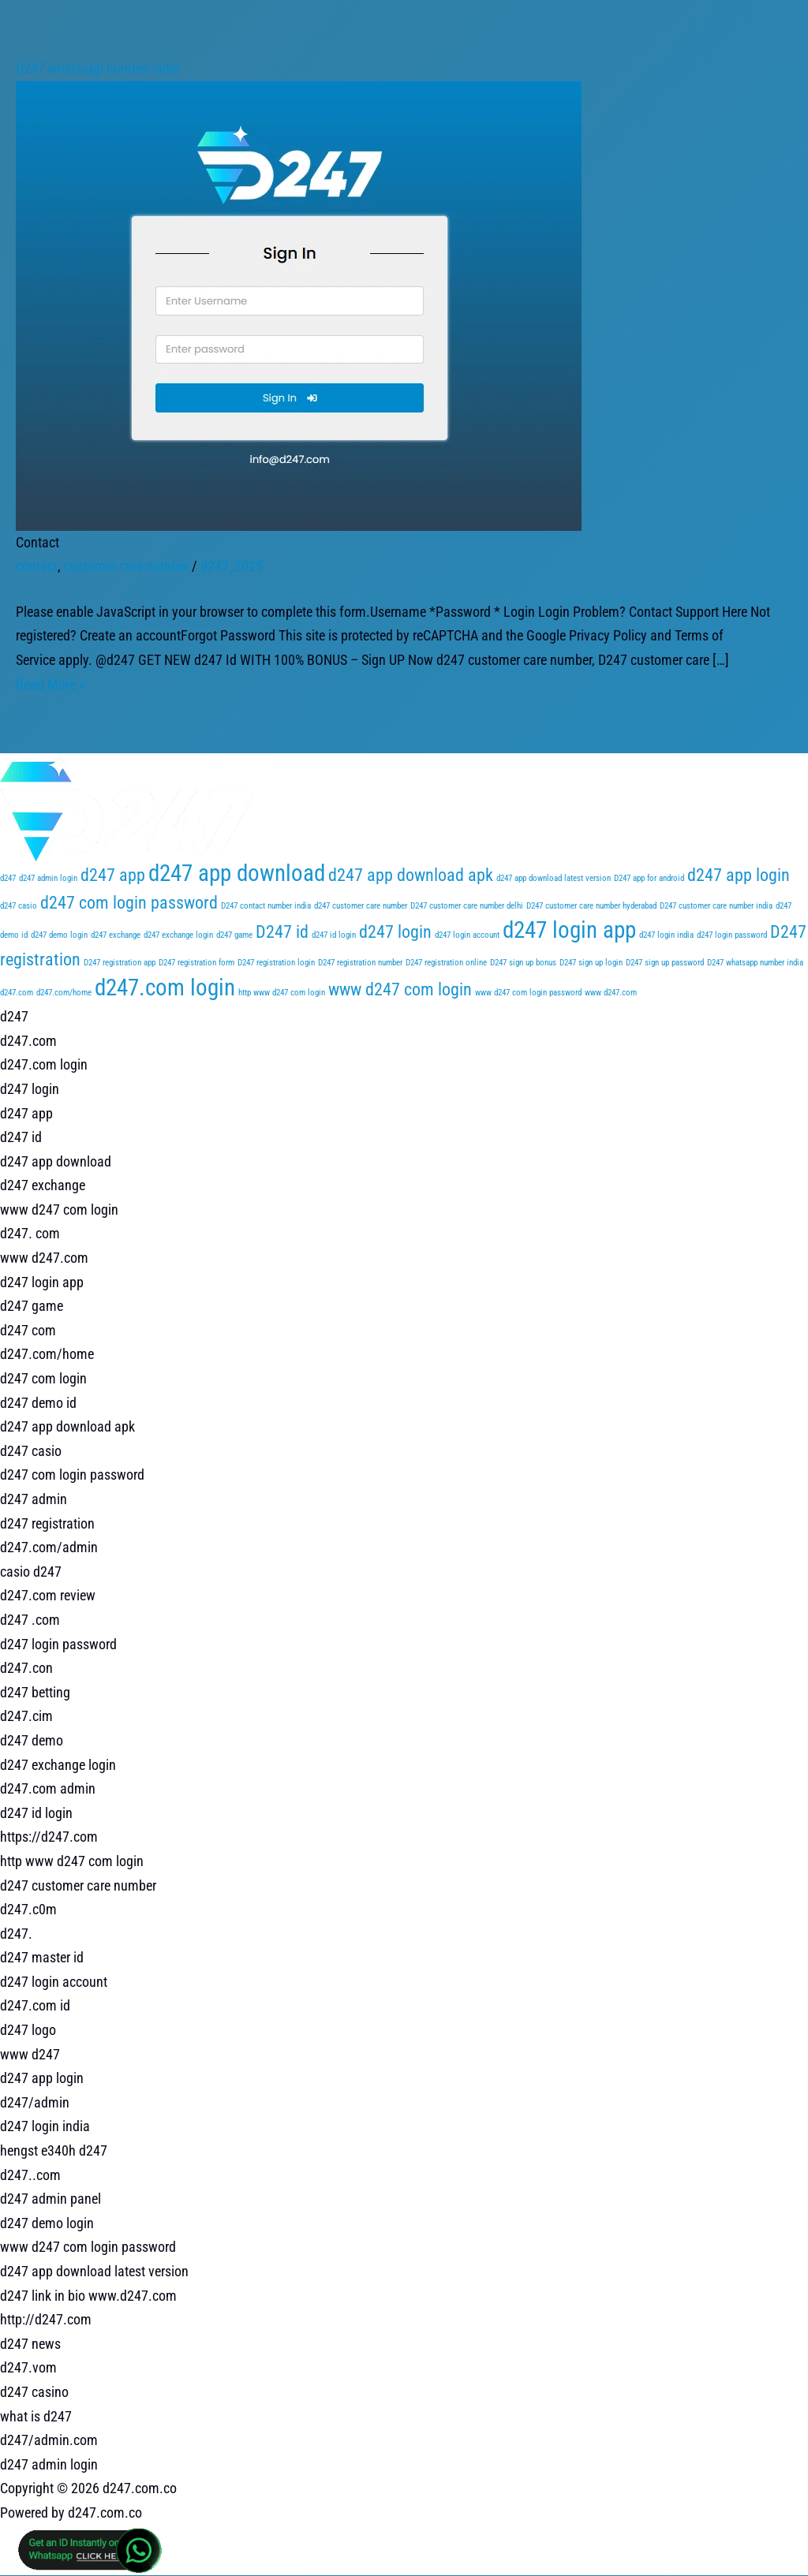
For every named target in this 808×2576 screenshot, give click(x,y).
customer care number (126, 566)
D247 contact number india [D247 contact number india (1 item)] (266, 906)
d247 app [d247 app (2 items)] (112, 875)
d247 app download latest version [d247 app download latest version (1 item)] (553, 878)
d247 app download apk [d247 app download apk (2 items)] (410, 875)
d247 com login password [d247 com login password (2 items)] (129, 903)
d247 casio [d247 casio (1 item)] (18, 906)
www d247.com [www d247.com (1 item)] (611, 992)
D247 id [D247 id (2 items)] (282, 932)
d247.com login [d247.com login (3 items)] (165, 987)
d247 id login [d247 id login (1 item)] (334, 935)
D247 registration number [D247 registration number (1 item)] (360, 963)
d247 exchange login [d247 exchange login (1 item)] (178, 935)
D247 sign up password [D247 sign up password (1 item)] (665, 963)
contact (37, 566)
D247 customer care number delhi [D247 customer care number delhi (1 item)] (466, 906)
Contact (37, 542)
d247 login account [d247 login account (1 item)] (467, 935)
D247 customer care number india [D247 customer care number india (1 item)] (716, 906)
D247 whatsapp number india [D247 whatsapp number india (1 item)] (755, 963)
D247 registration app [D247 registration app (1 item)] (119, 963)
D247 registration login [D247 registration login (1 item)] (276, 963)
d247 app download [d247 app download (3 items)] (236, 873)
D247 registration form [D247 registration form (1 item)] (196, 963)
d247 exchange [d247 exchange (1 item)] (115, 935)
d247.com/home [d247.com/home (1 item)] (64, 992)
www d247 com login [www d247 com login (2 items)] (400, 989)
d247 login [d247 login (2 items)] (395, 932)
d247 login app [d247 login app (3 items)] (569, 930)
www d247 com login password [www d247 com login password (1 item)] (528, 992)
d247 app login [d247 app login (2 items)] (738, 875)
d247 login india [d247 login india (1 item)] (666, 935)
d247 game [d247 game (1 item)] (234, 935)
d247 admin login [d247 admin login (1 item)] (48, 878)
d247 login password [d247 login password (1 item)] (732, 935)
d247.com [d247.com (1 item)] (16, 992)
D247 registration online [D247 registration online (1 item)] (446, 963)
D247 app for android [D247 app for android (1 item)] (649, 878)
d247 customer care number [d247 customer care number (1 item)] (360, 906)
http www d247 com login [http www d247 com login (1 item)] (281, 992)
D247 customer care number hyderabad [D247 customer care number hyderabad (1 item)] (591, 906)
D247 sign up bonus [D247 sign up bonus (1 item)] (523, 963)
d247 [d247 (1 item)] (8, 878)
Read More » (50, 684)
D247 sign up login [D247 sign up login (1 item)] (591, 963)
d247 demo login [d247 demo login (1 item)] (59, 935)
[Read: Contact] (299, 304)
